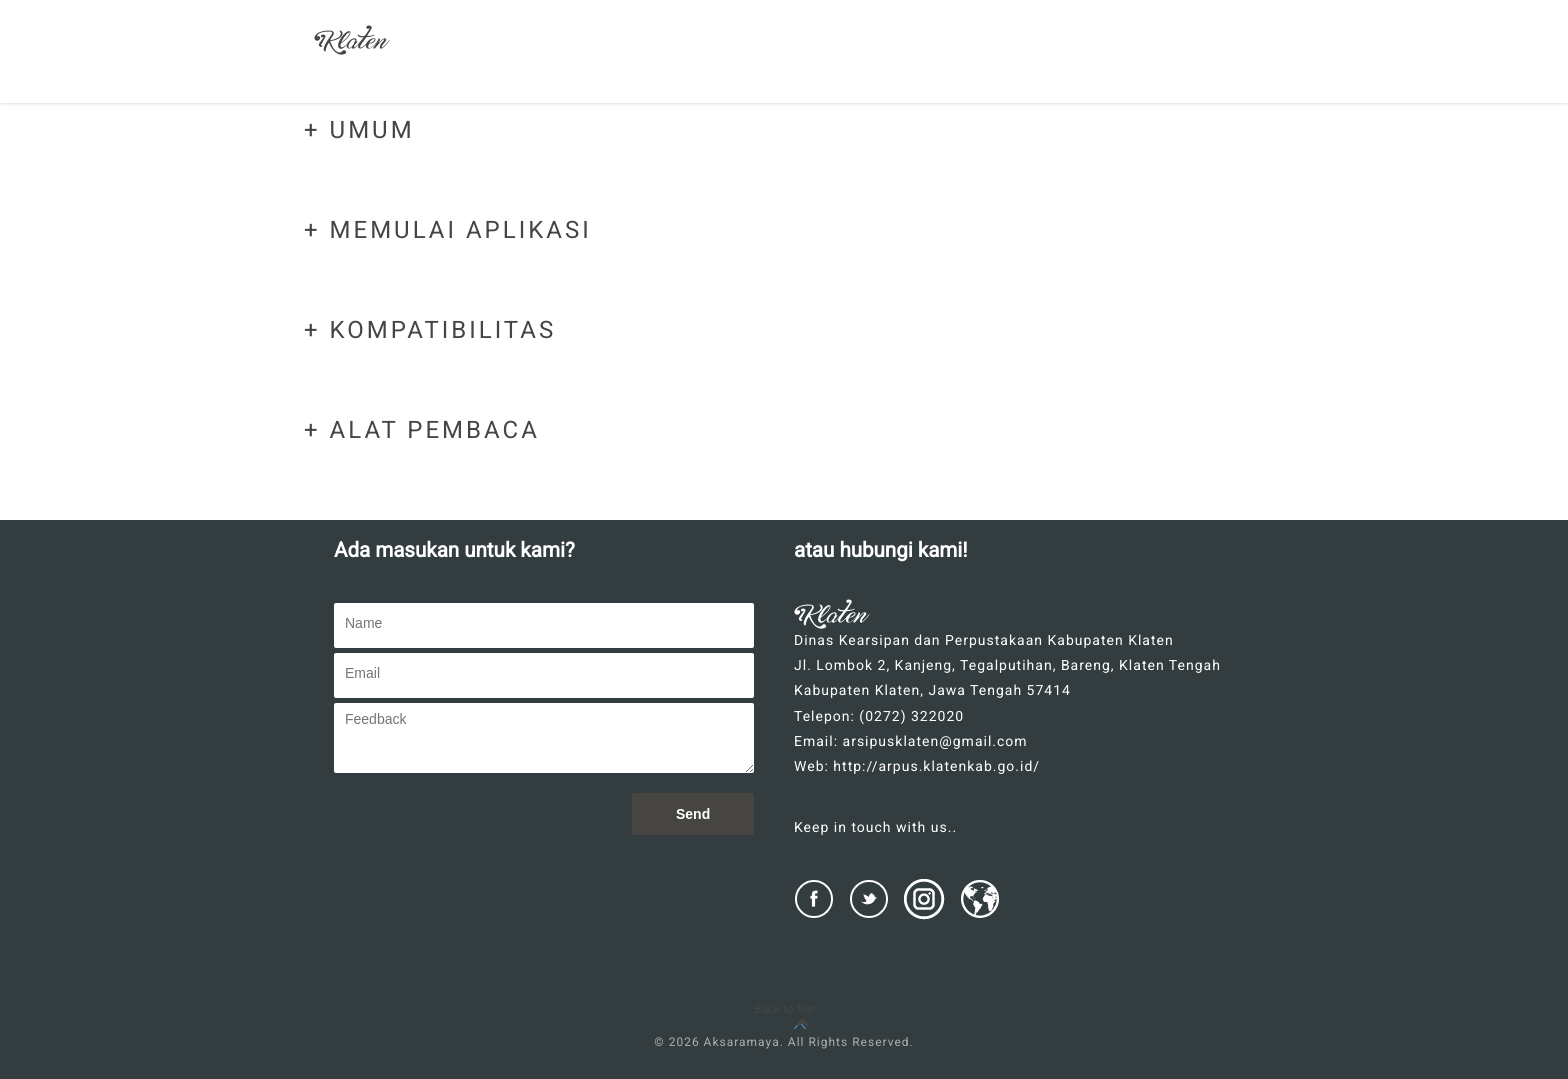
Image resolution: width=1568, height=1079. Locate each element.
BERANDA (638, 58)
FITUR (835, 58)
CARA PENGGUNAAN (1074, 58)
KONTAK (1212, 58)
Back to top (784, 1009)
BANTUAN (931, 58)
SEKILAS (741, 58)
